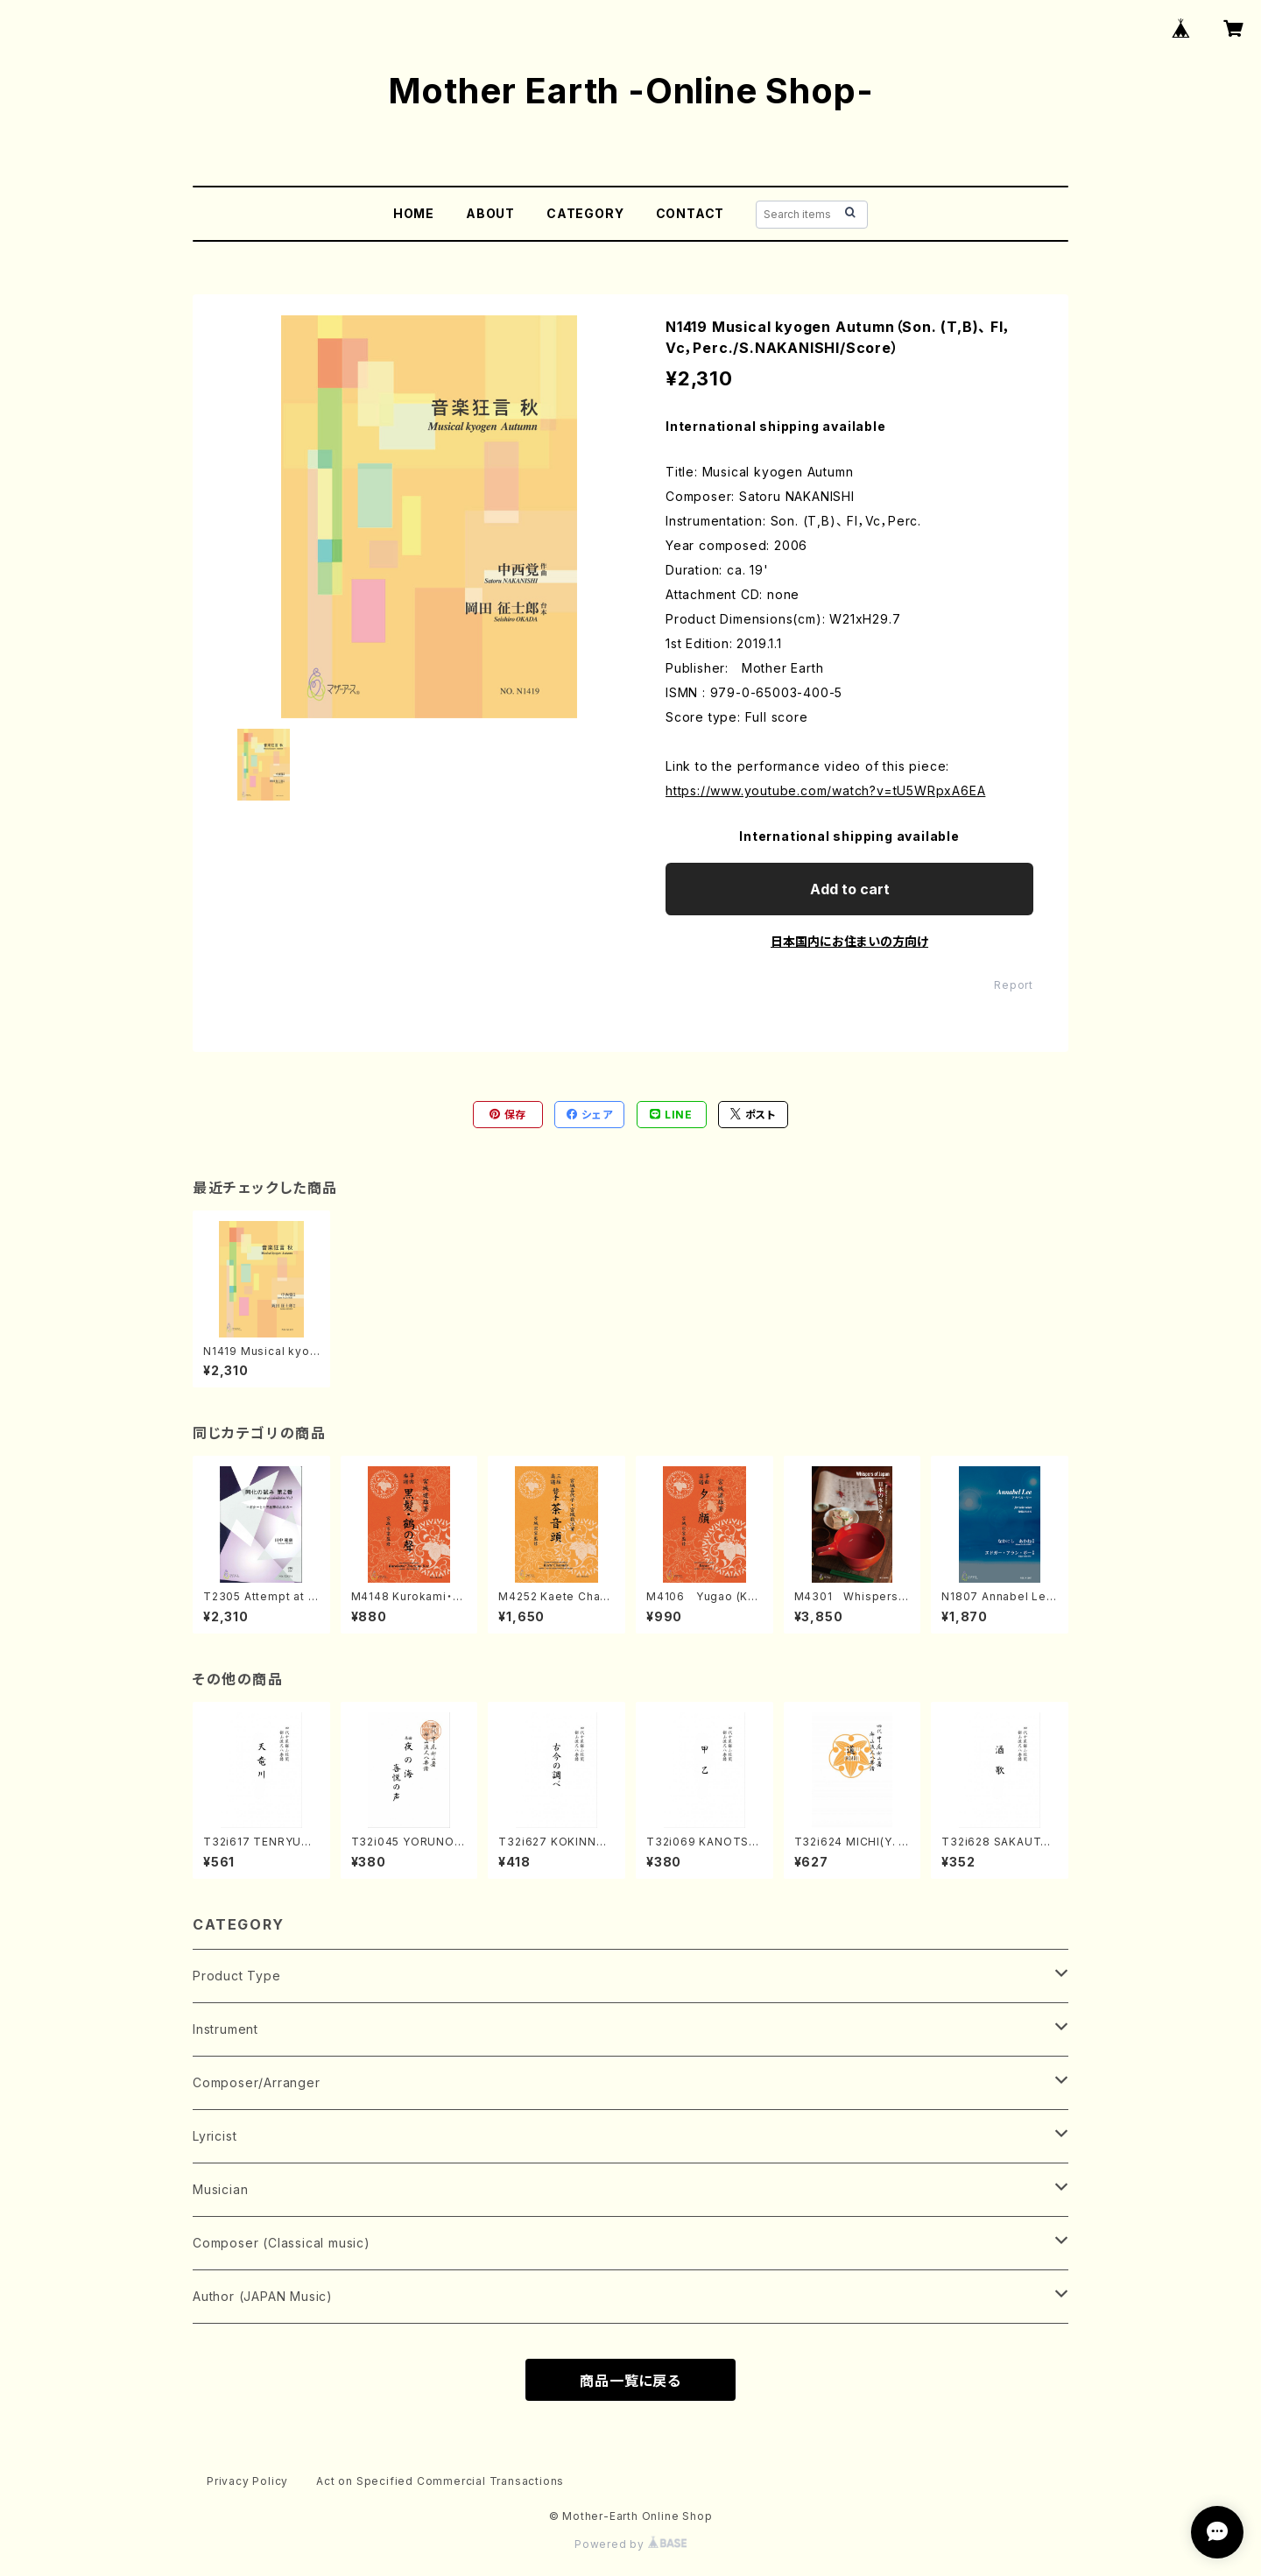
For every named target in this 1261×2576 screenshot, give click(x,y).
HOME (413, 213)
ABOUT (490, 213)
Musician (220, 2189)
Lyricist (214, 2135)
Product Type (237, 1975)
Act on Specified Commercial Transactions (440, 2481)
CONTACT (690, 213)
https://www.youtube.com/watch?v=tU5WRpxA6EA (825, 790)
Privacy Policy (247, 2481)
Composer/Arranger (257, 2082)
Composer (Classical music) (281, 2242)
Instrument (225, 2029)
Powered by (630, 2544)
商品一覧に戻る (630, 2380)
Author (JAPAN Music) (263, 2296)
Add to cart (850, 889)
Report (1013, 985)
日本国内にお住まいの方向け (849, 941)
